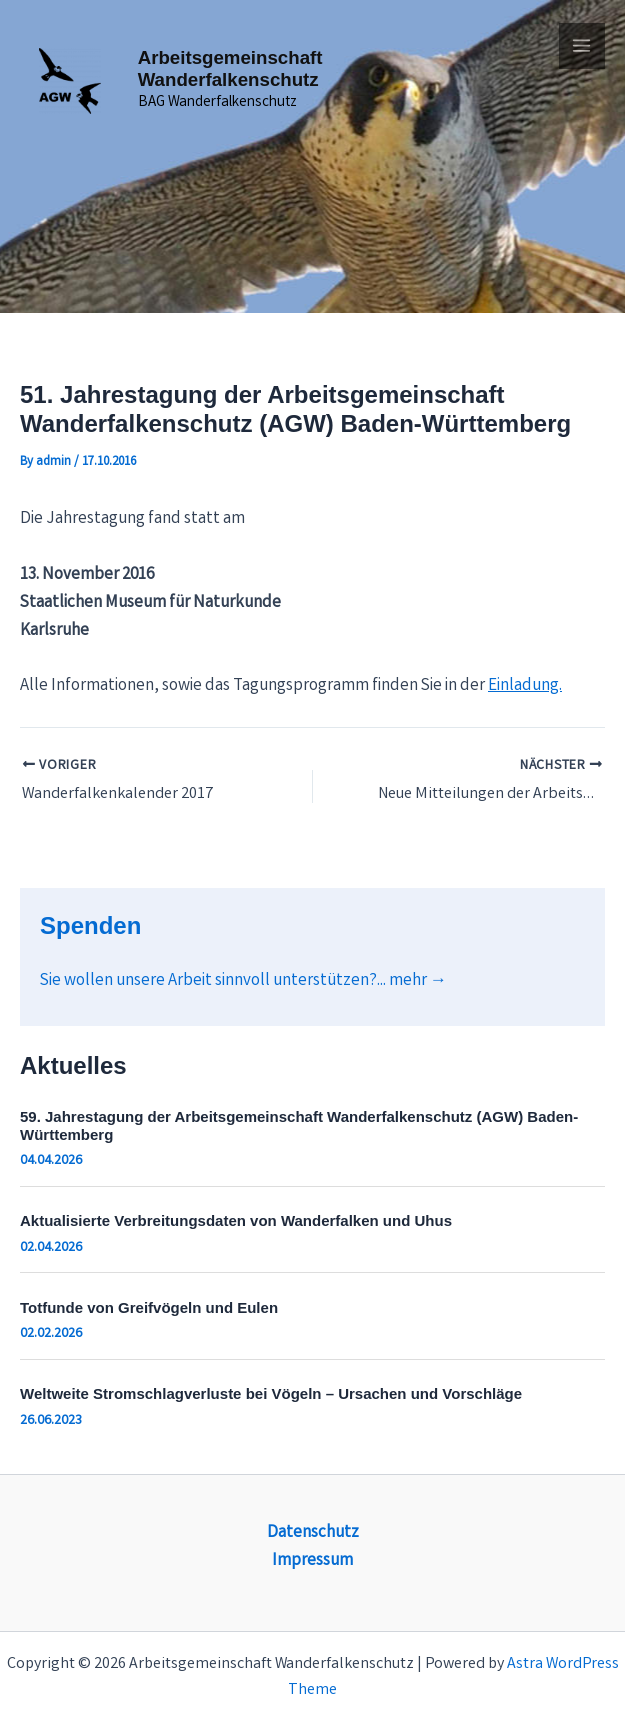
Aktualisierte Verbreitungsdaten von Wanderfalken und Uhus (236, 1219)
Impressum (312, 1560)
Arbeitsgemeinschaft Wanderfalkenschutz (231, 56)
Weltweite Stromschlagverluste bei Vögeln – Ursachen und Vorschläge (271, 1393)
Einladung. (525, 686)
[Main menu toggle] (582, 46)
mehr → (418, 980)
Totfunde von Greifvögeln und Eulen (149, 1306)
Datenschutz (313, 1532)
